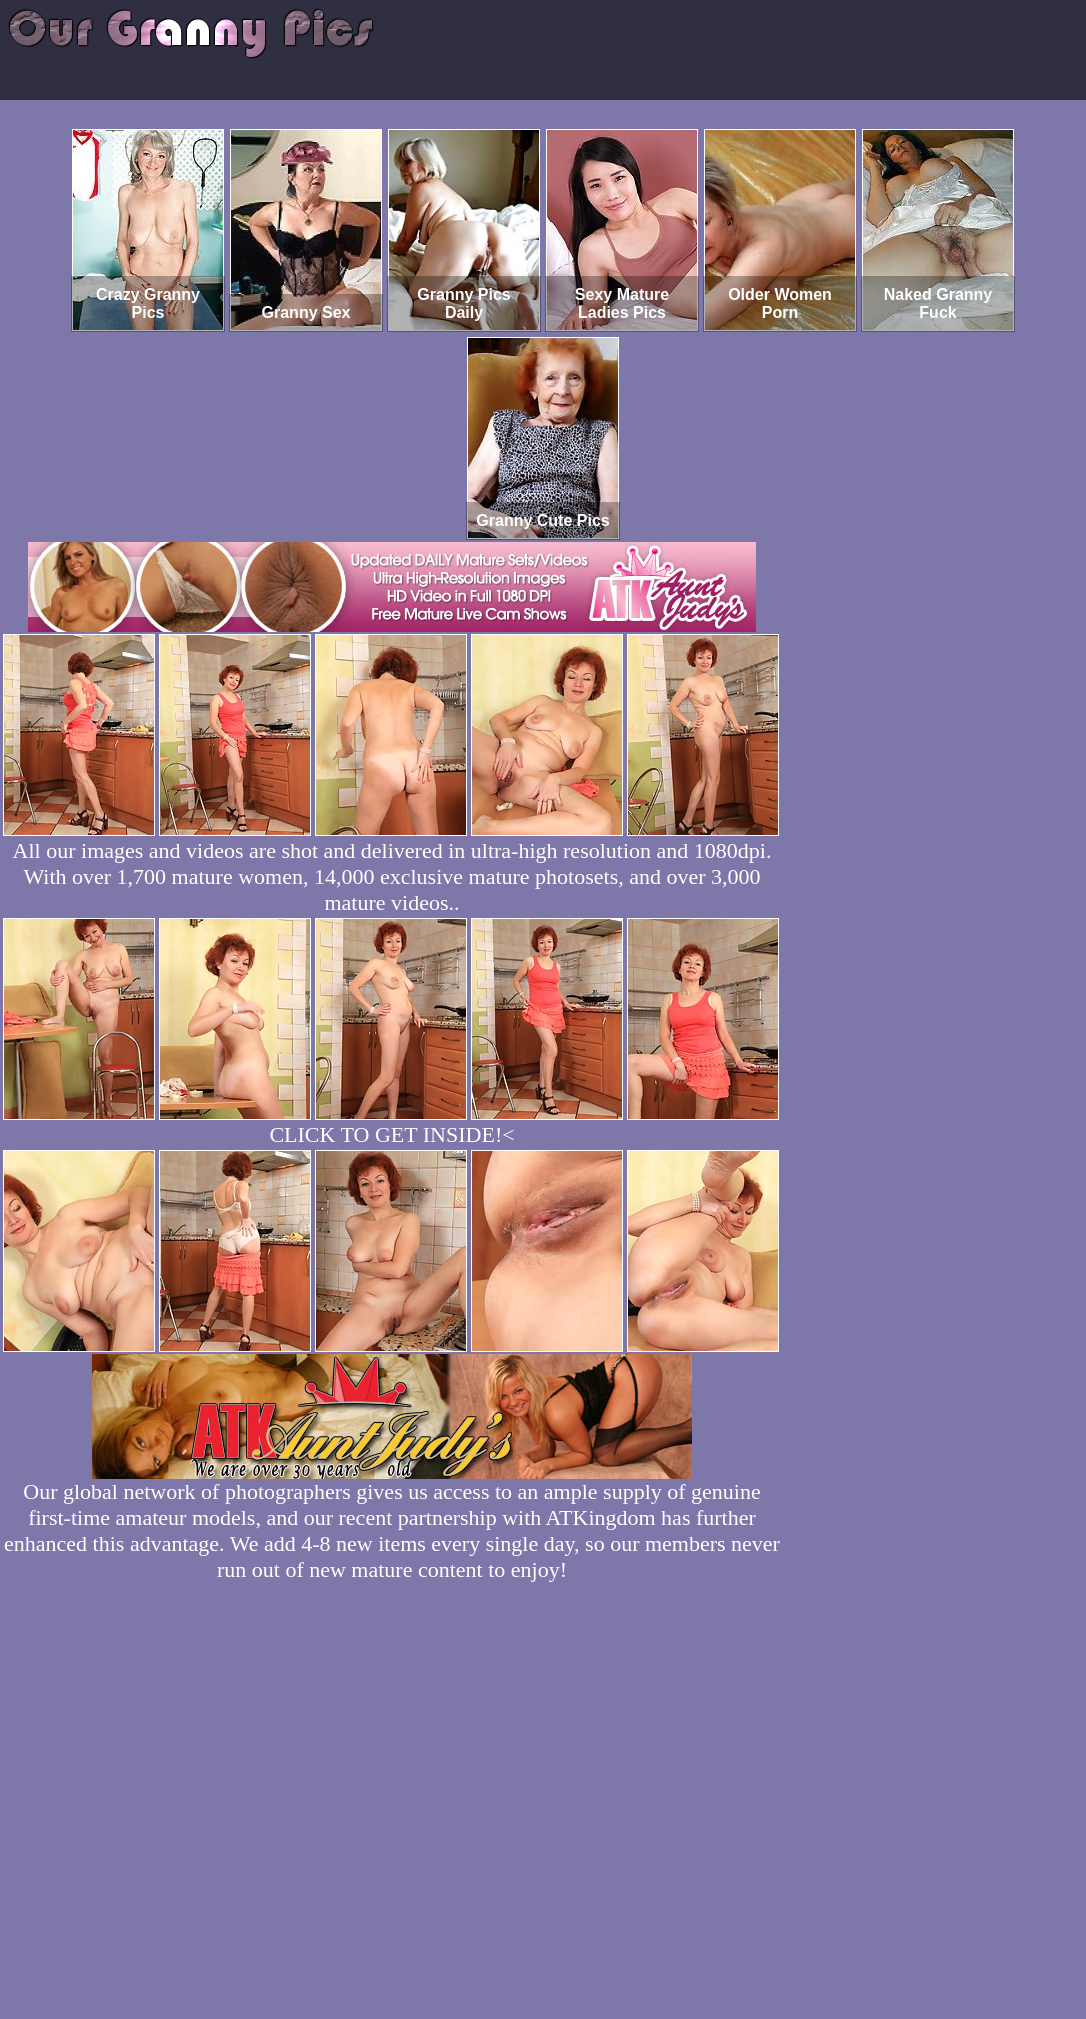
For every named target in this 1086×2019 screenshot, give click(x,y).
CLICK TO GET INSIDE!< (391, 1134)
